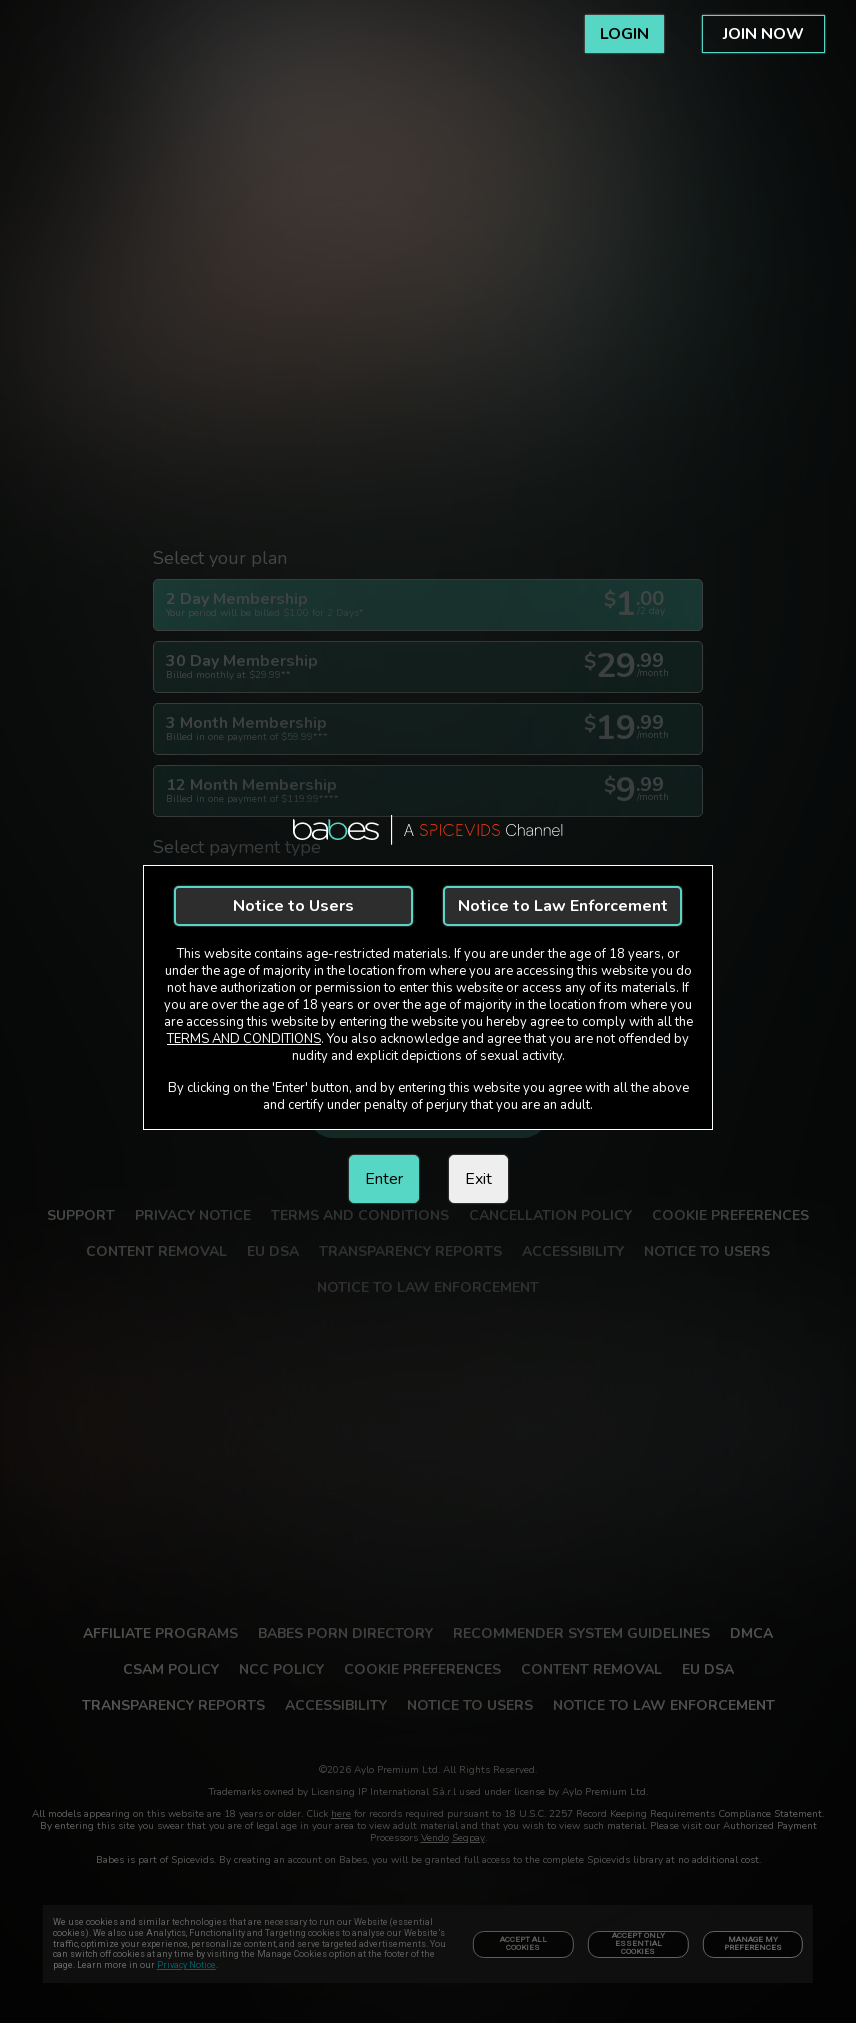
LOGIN (624, 34)
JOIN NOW (763, 34)
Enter (384, 1179)
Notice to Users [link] (293, 906)
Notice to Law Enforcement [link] (563, 906)
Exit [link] (478, 1179)
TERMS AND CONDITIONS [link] (244, 1039)
